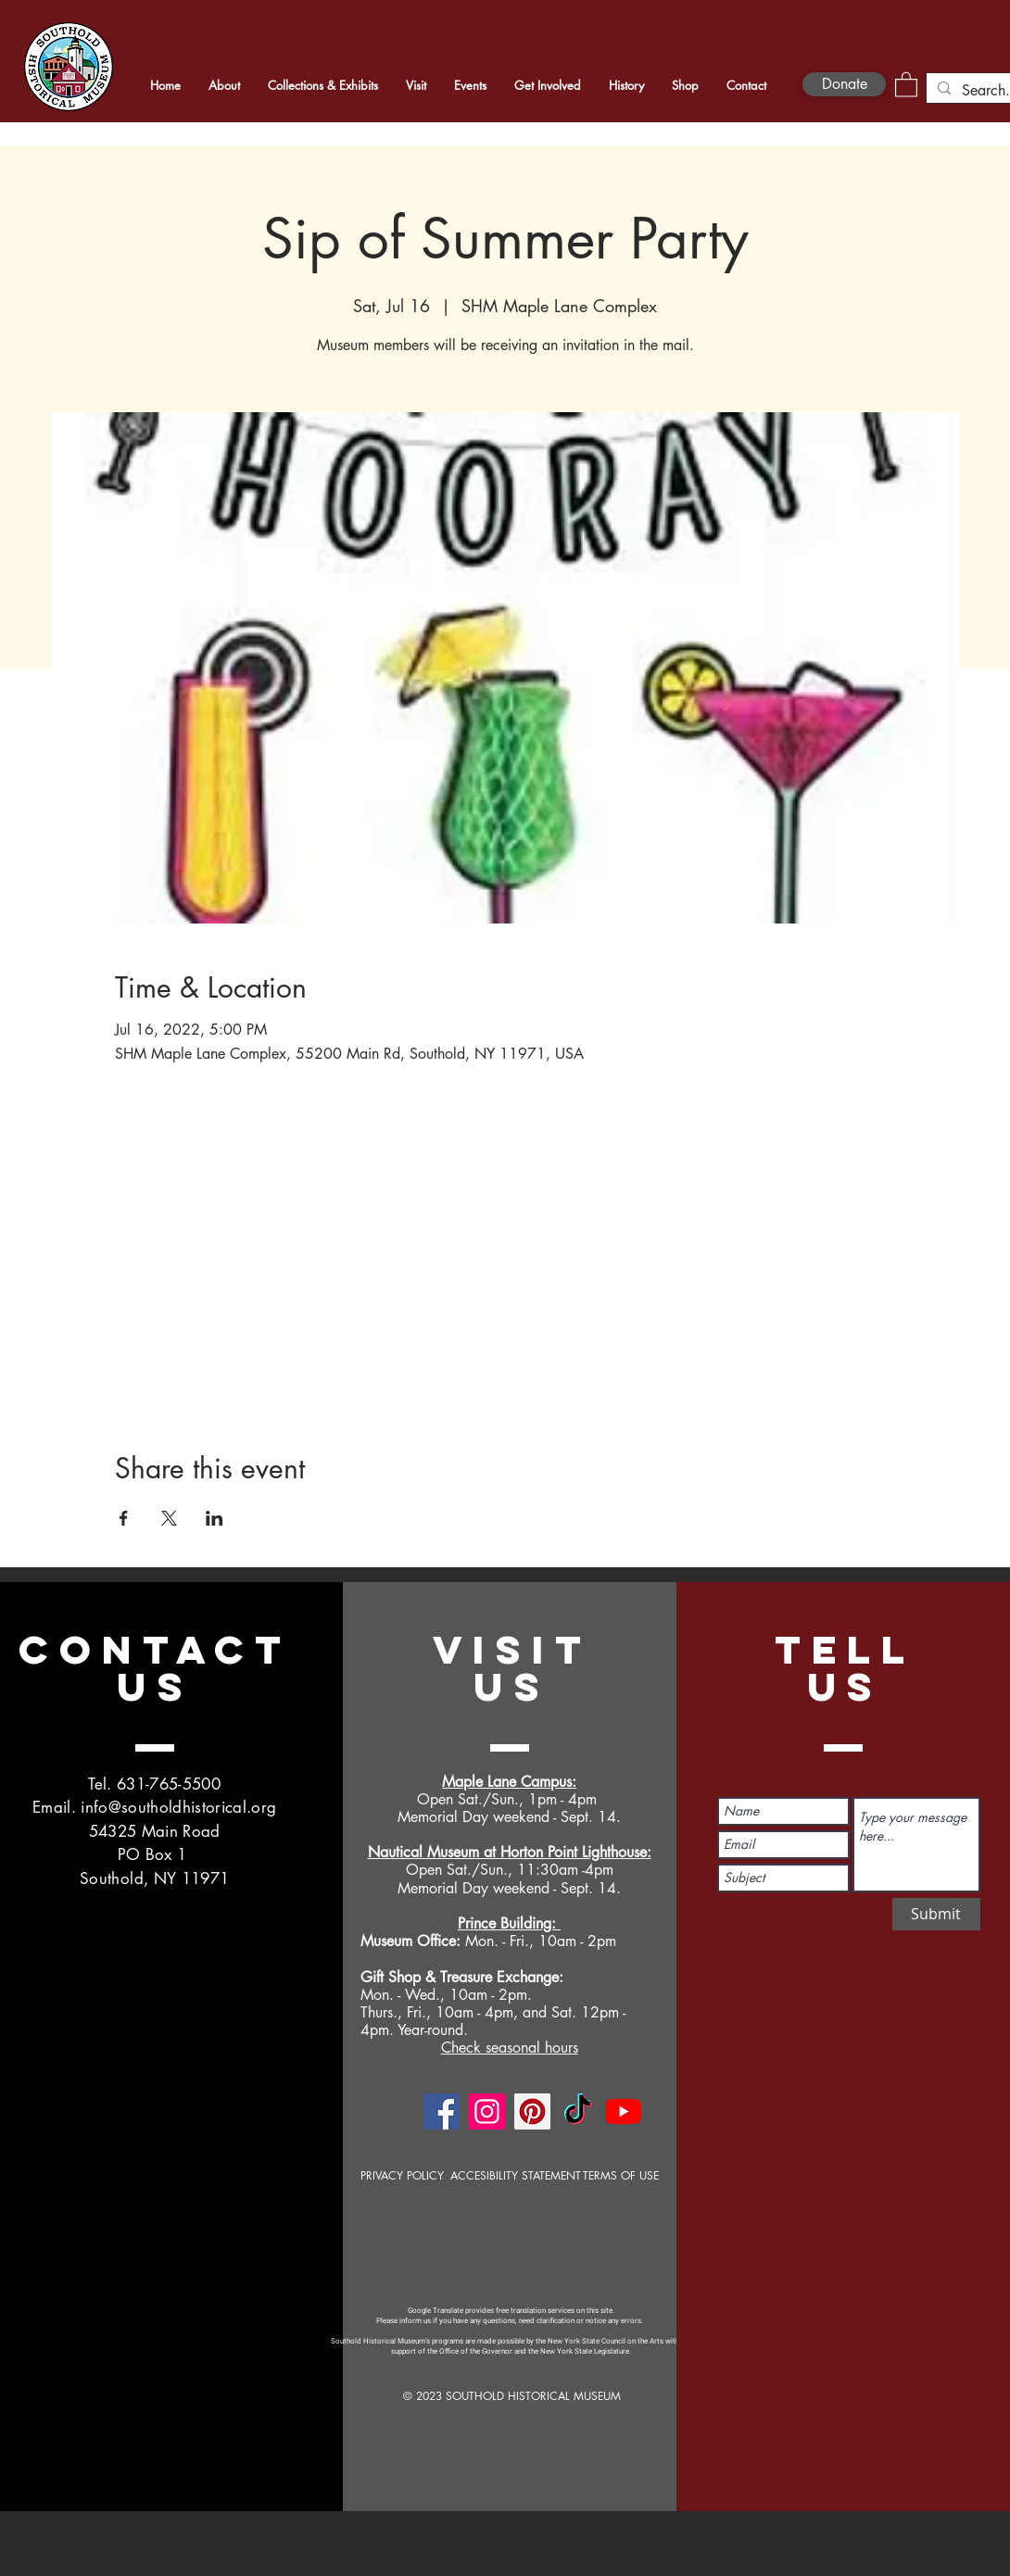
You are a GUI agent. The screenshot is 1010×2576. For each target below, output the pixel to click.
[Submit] (936, 1914)
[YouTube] (623, 2111)
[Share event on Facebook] (124, 1518)
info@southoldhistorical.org (178, 1807)
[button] (906, 83)
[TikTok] (578, 2111)
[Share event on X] (169, 1518)
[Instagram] (487, 2111)
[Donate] (844, 84)
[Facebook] (441, 2111)
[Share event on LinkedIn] (214, 1518)
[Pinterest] (532, 2111)
